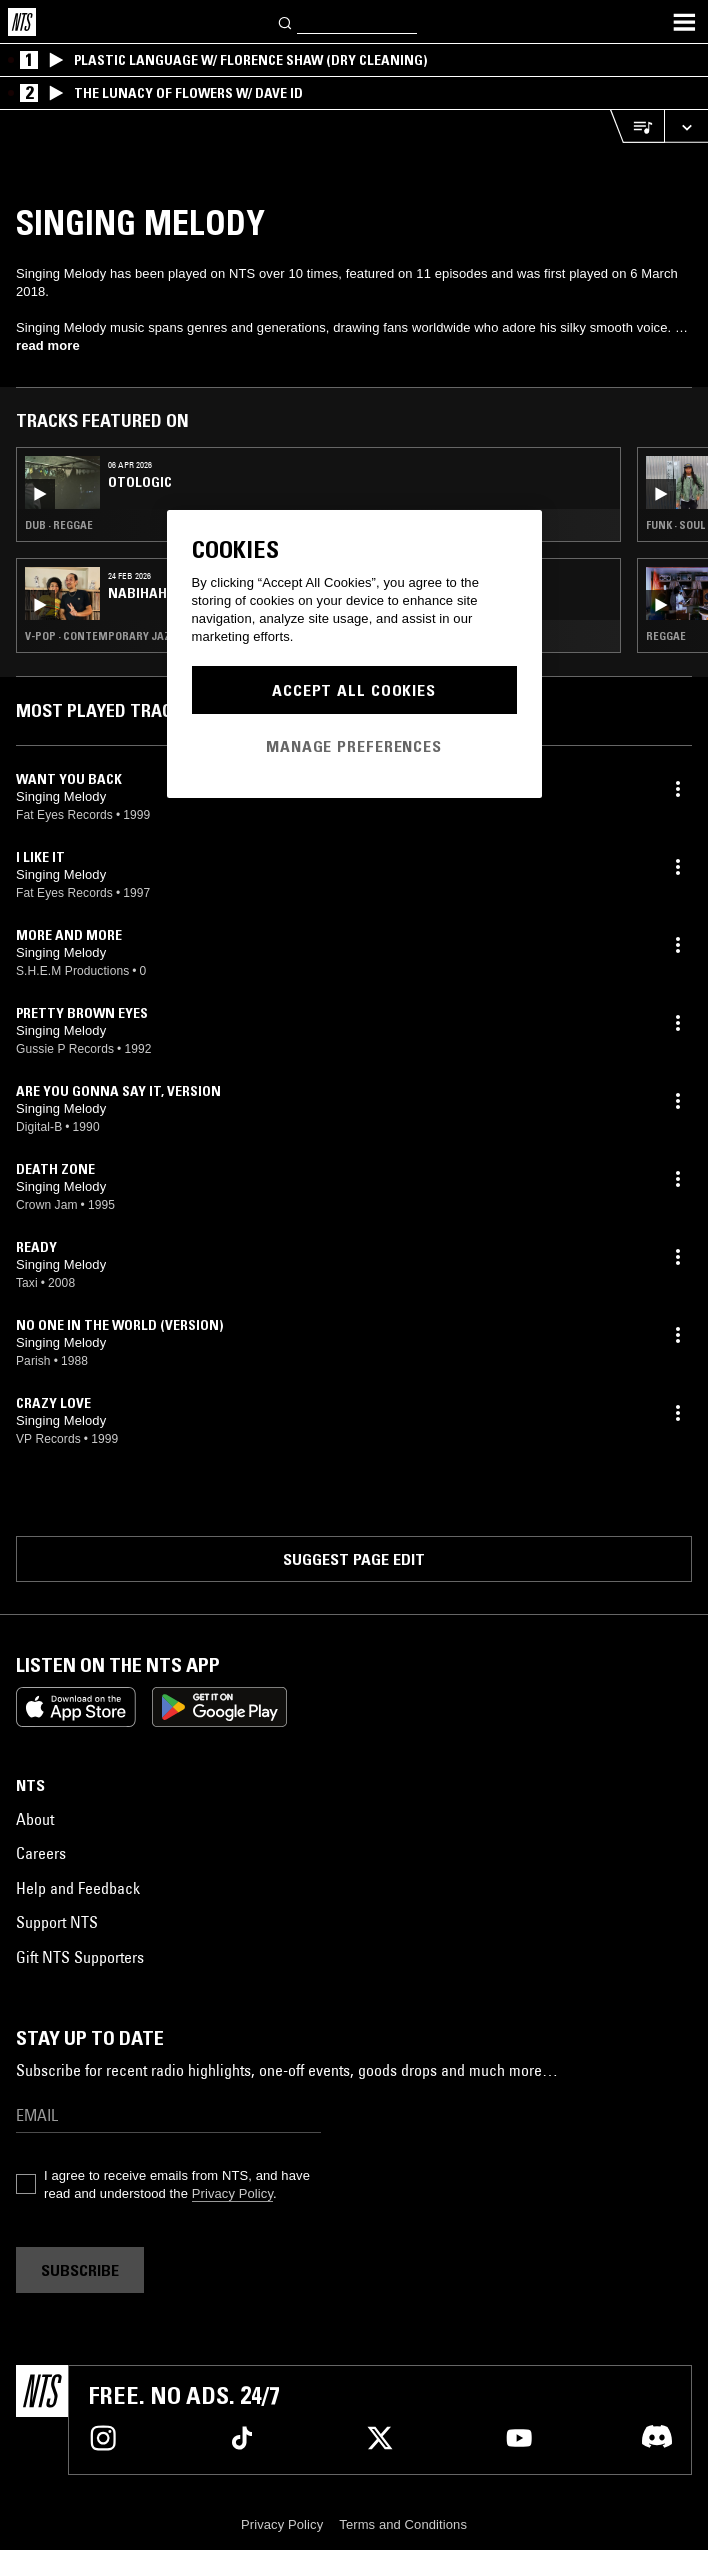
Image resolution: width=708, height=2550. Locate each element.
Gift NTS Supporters (80, 1957)
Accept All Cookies (354, 690)
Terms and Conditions (403, 2524)
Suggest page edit (354, 1559)
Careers (41, 1853)
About (35, 1819)
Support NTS (57, 1922)
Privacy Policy (232, 2193)
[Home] (22, 22)
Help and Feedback (78, 1888)
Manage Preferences (354, 746)
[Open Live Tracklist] (637, 126)
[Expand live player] (686, 126)
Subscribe (80, 2270)
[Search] (286, 21)
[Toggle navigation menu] (684, 22)
